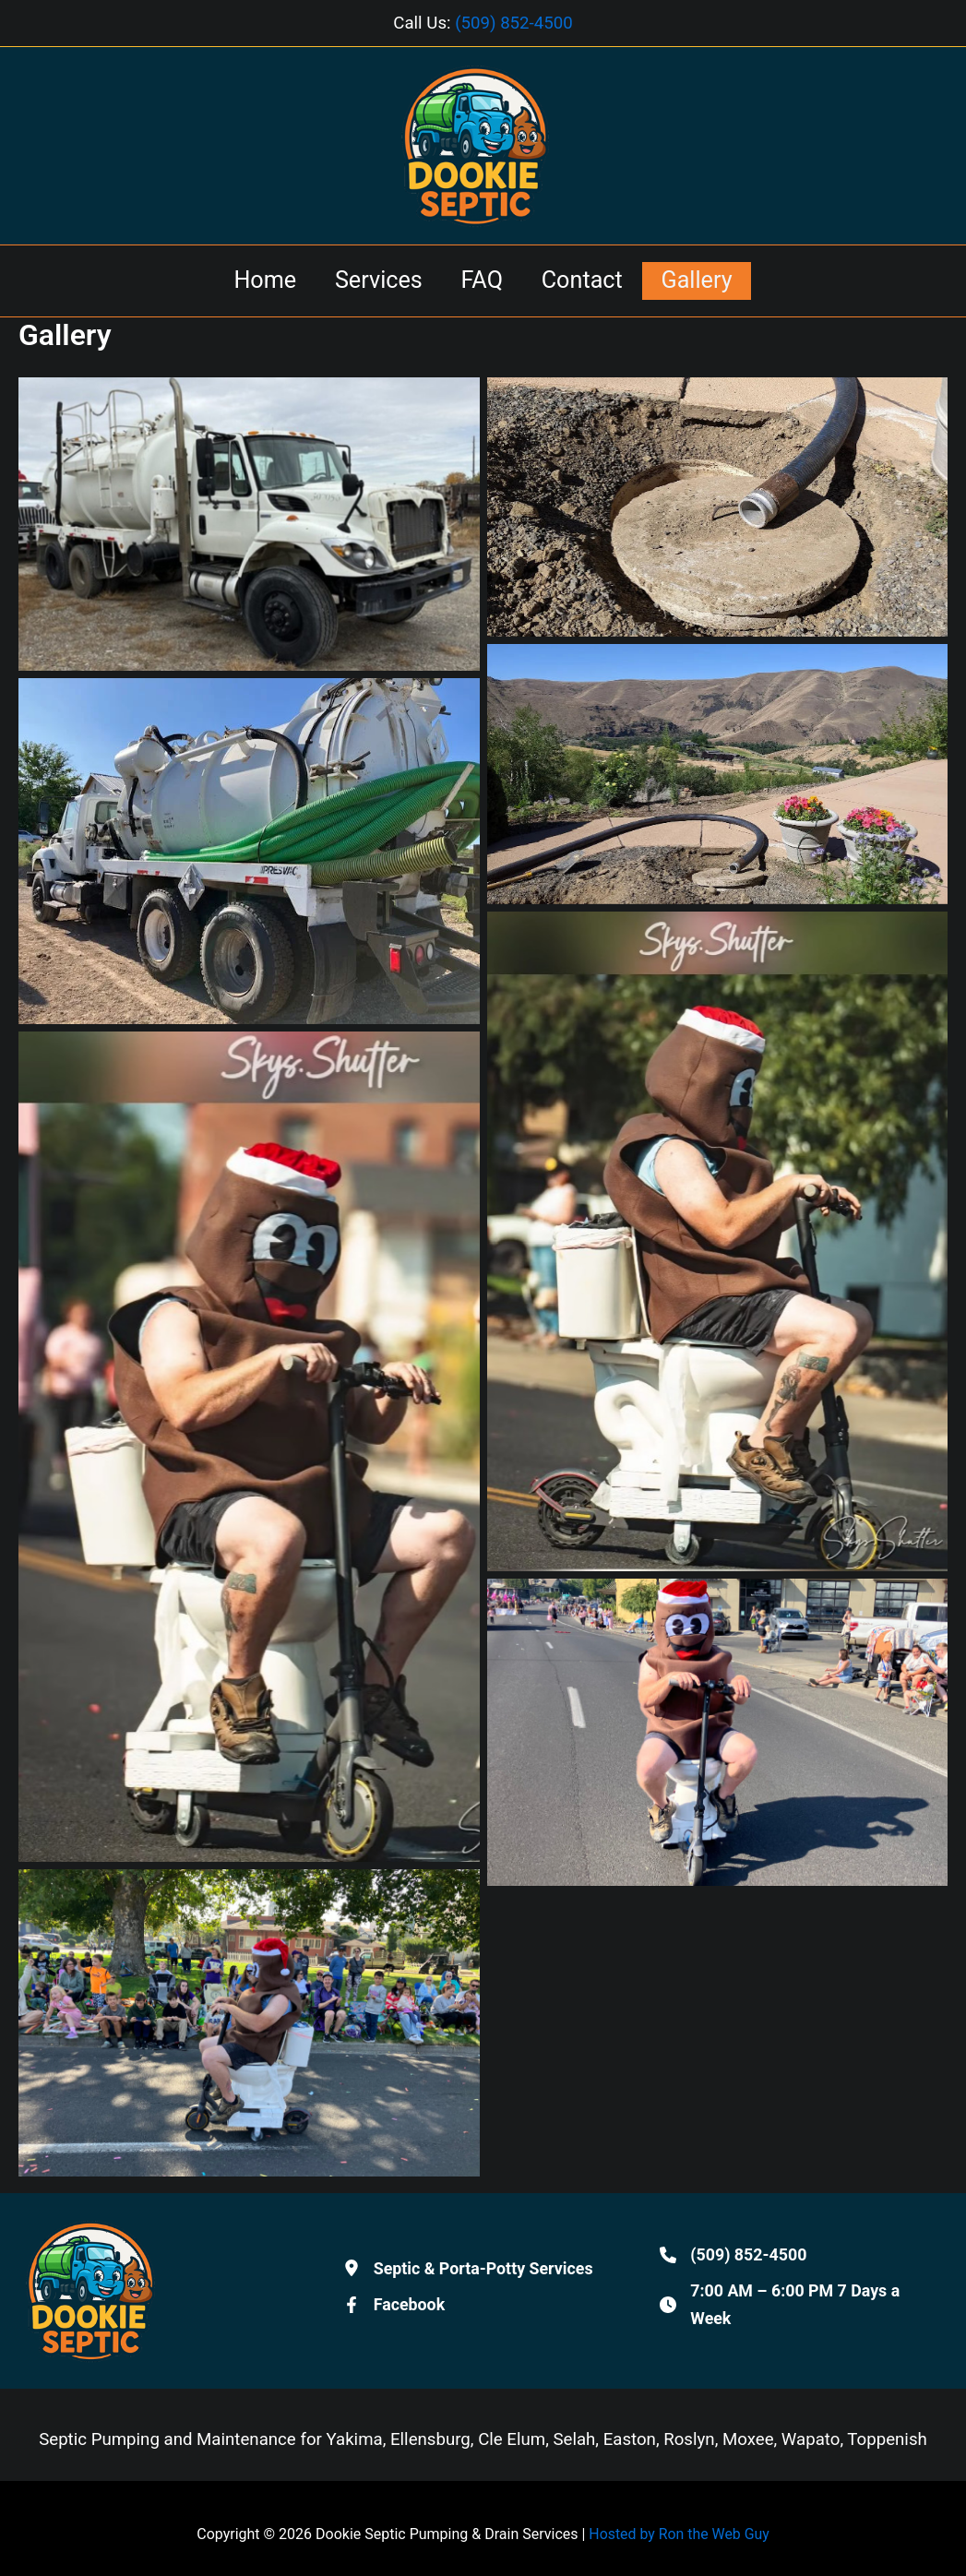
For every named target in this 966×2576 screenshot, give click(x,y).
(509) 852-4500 (514, 23)
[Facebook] (394, 2308)
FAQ (482, 280)
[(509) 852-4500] (733, 2258)
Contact (589, 280)
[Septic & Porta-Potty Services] (469, 2271)
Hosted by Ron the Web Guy (679, 2534)
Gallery (712, 280)
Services (370, 280)
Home (249, 280)
